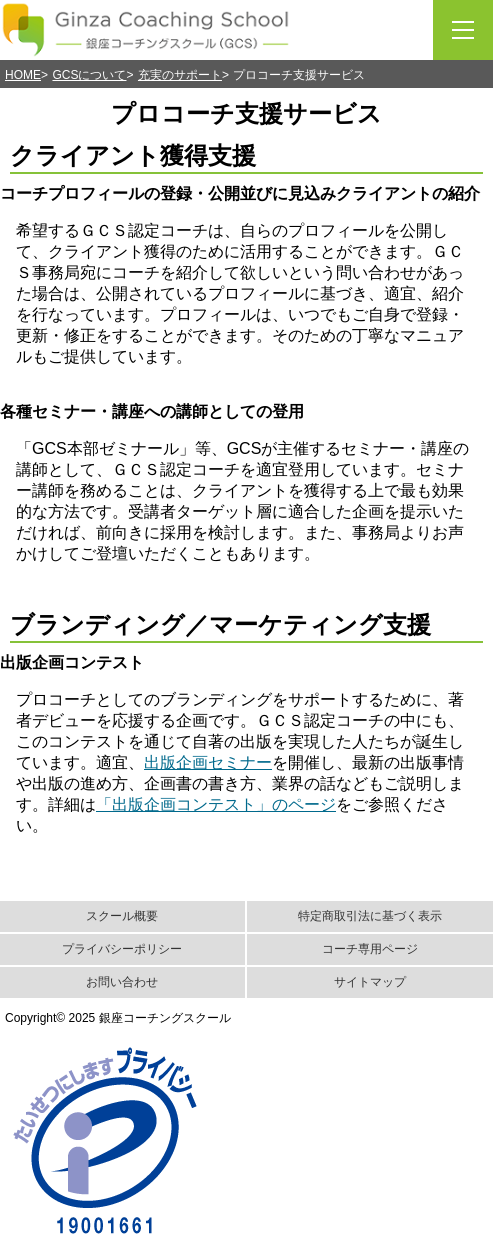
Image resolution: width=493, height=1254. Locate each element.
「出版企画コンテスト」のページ (216, 804)
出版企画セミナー (208, 762)
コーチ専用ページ (370, 949)
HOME (23, 75)
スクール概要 (122, 916)
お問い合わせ (122, 982)
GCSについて (89, 75)
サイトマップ (370, 982)
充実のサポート (180, 75)
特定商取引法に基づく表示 (370, 916)
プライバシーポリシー (122, 949)
